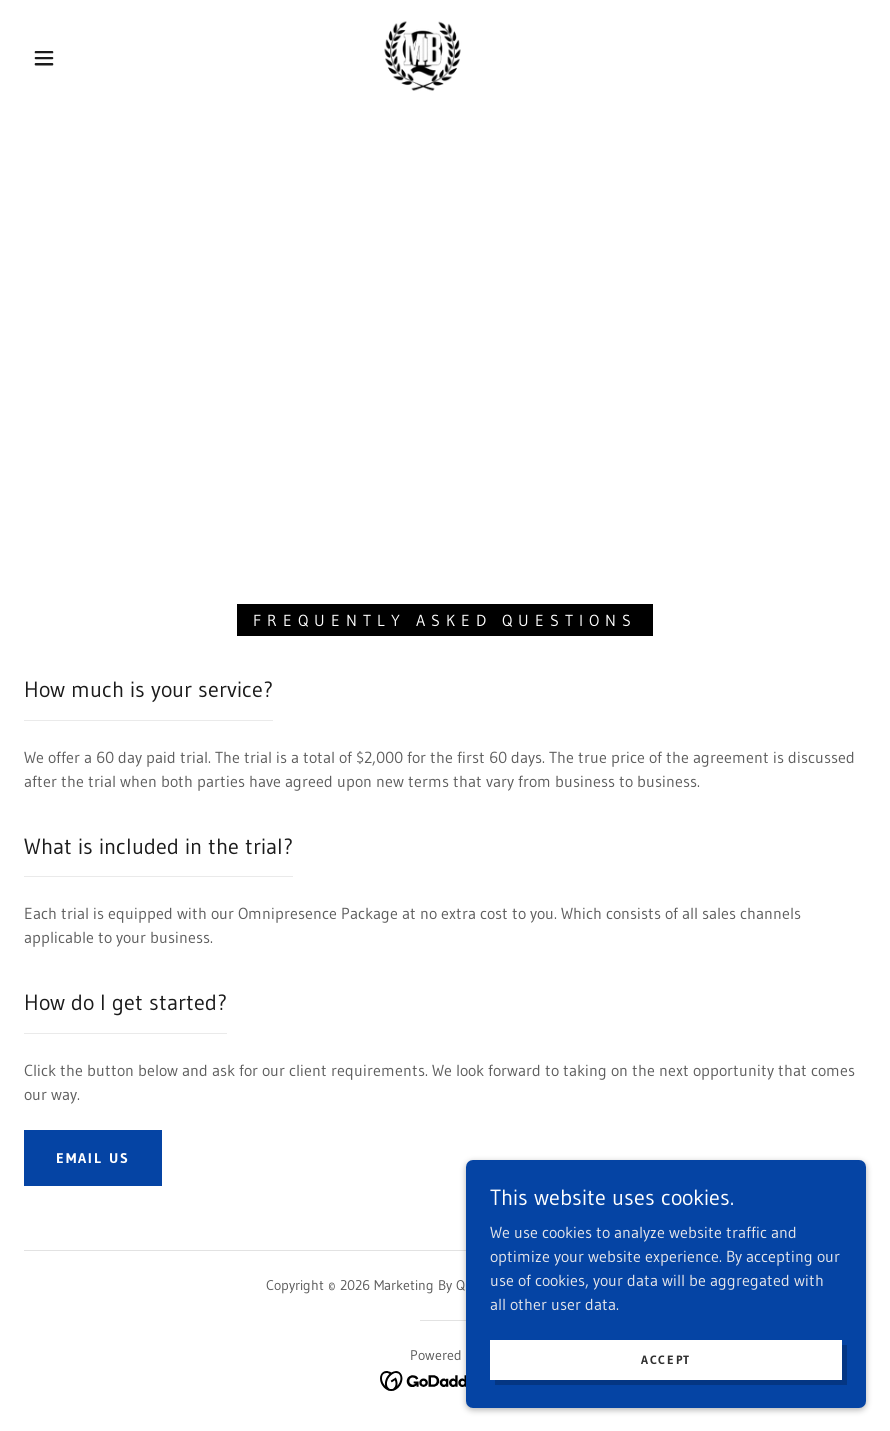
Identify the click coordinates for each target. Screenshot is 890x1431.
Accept (666, 1359)
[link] (423, 56)
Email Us (93, 1158)
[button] (44, 58)
